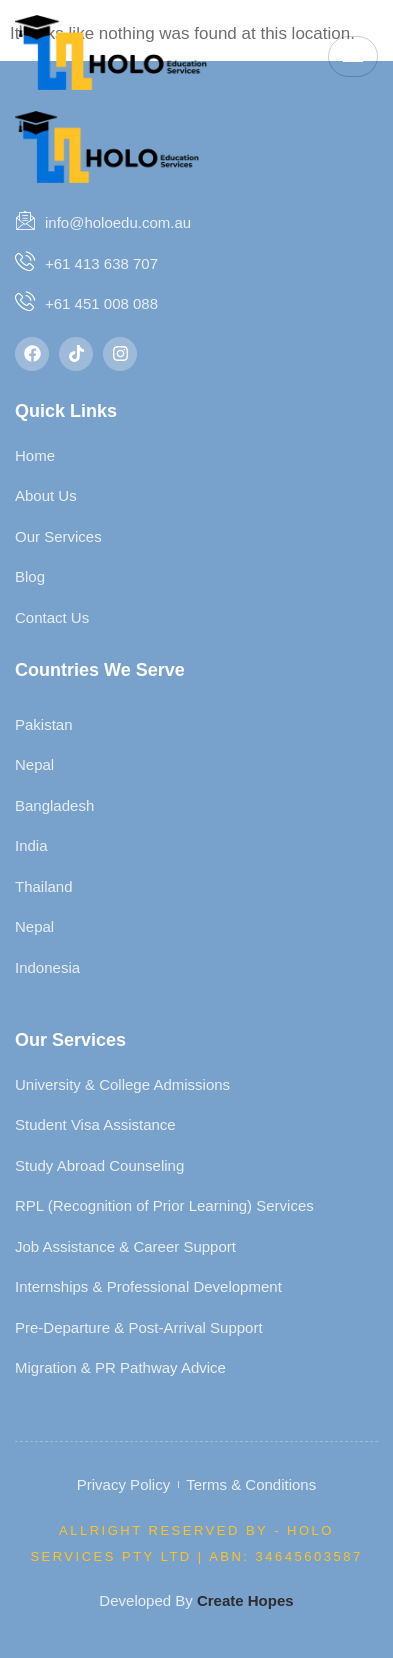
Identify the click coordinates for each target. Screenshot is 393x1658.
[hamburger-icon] (353, 56)
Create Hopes (245, 1600)
